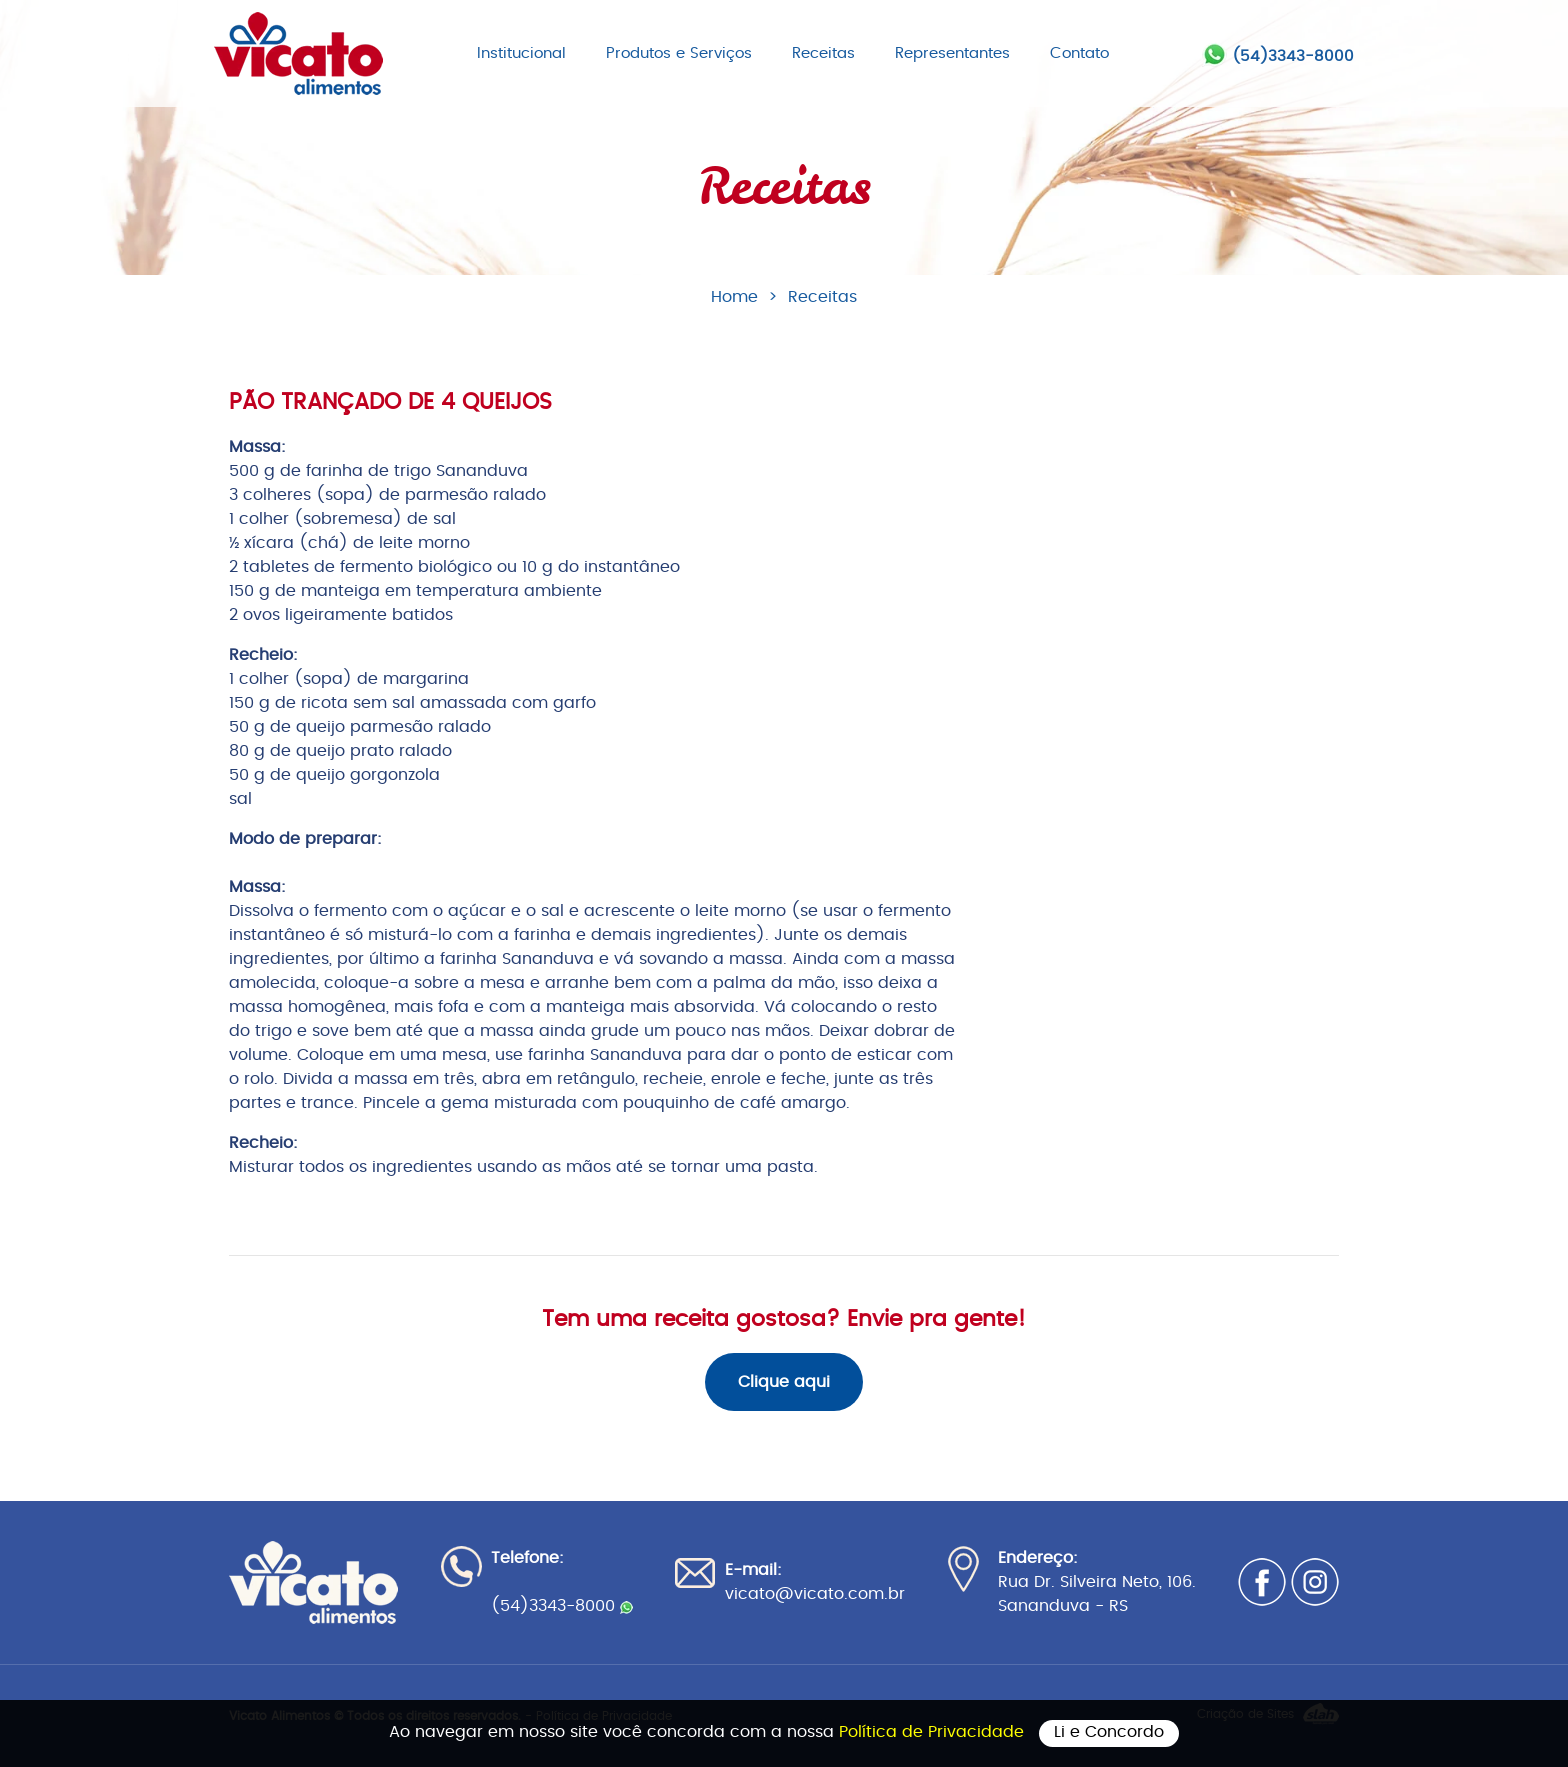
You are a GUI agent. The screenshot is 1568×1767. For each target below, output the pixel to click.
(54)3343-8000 (1293, 56)
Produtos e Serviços (679, 53)
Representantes (952, 53)
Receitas (823, 53)
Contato (1079, 53)
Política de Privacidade (934, 1732)
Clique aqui (784, 1382)
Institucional (521, 53)
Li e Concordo (1109, 1732)
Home (734, 297)
